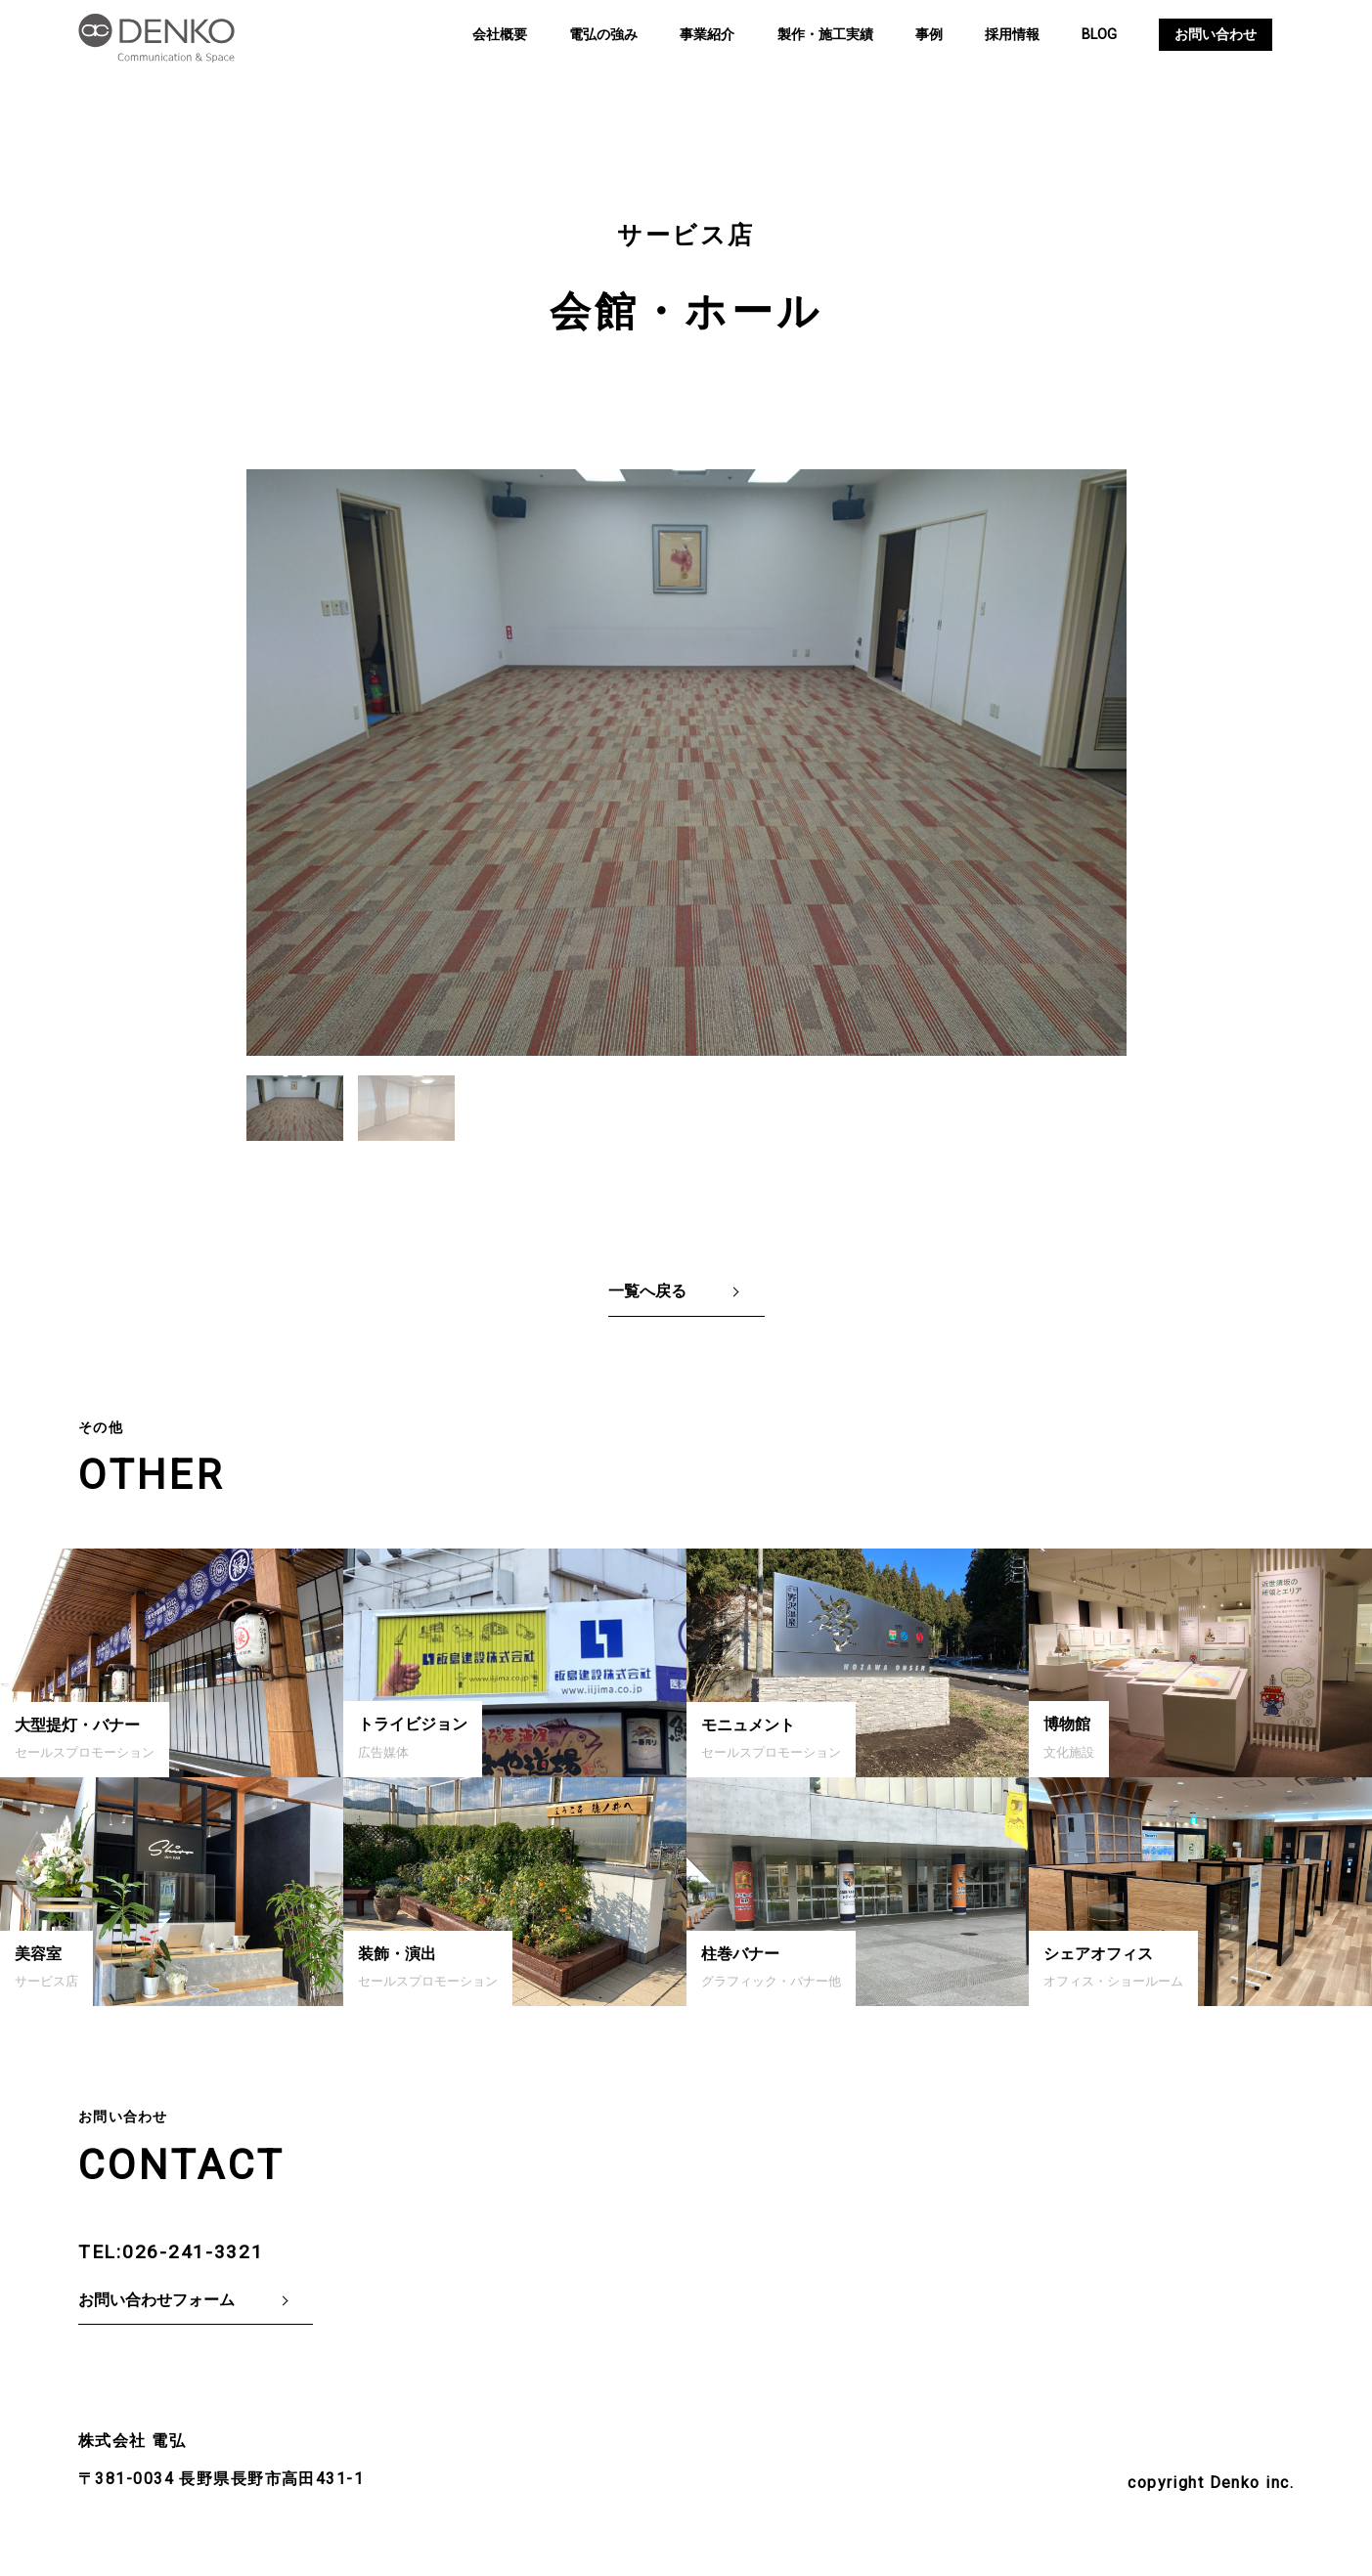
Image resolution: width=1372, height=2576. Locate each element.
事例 (929, 34)
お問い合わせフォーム (156, 2300)
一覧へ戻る (647, 1291)
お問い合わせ (1215, 34)
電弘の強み (603, 34)
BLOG (1099, 34)
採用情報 (1012, 34)
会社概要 (499, 34)
